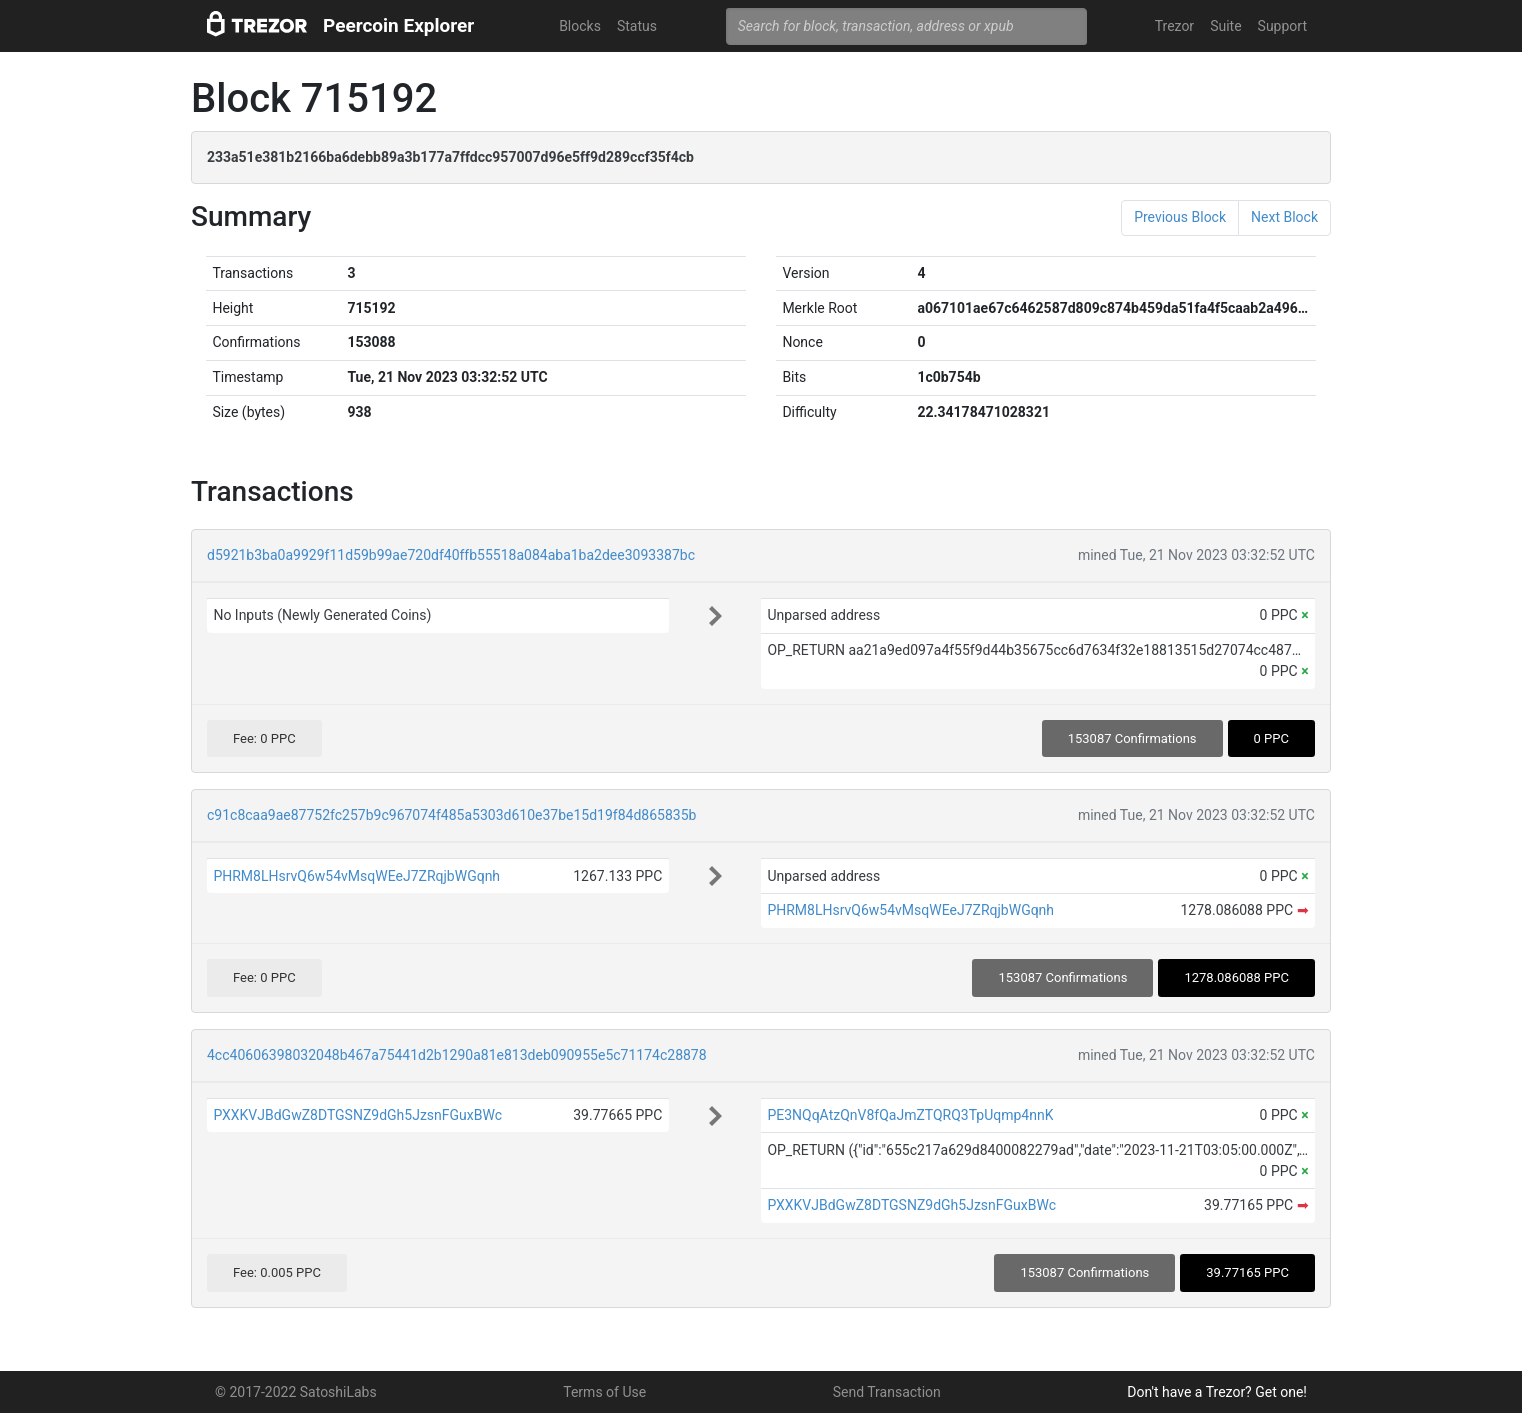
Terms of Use (604, 1392)
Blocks (580, 26)
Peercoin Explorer (398, 25)
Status (637, 26)
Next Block (1284, 217)
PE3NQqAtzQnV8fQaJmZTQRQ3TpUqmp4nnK (910, 1115)
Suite (1225, 26)
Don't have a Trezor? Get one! (1217, 1392)
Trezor (1174, 26)
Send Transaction (887, 1392)
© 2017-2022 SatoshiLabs (296, 1392)
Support (1282, 26)
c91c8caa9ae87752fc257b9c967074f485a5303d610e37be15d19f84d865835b (451, 815)
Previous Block (1180, 217)
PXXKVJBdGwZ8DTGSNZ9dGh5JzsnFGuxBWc (357, 1115)
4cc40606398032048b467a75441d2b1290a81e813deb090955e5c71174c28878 (457, 1055)
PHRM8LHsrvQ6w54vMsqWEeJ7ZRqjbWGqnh (356, 876)
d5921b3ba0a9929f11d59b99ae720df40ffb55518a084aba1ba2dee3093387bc (451, 555)
